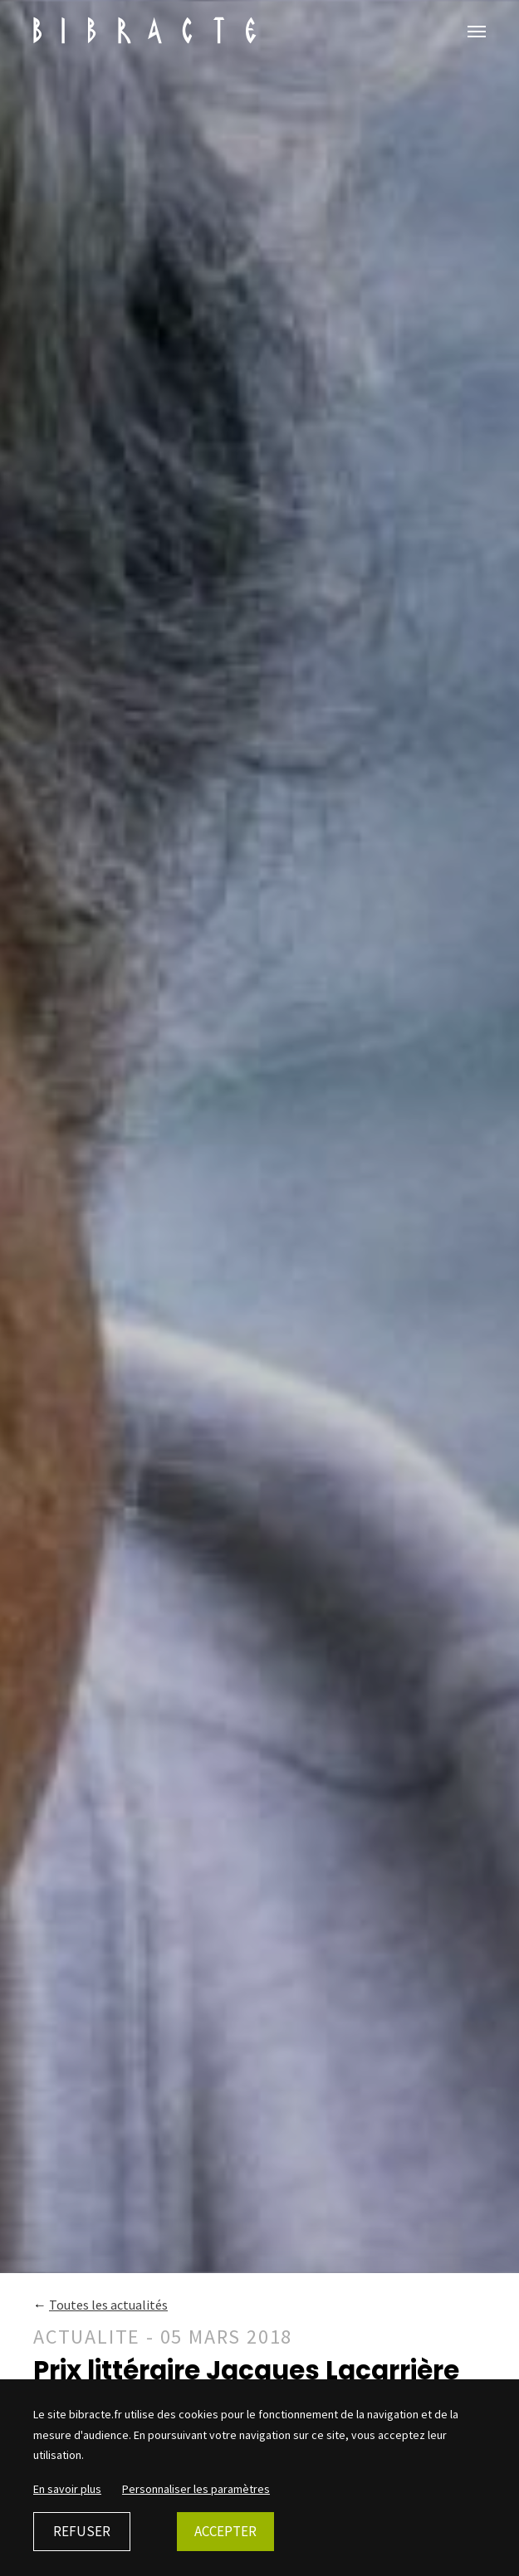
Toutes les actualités (108, 2304)
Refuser (81, 2531)
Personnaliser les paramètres (196, 2488)
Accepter (225, 2531)
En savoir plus (67, 2488)
